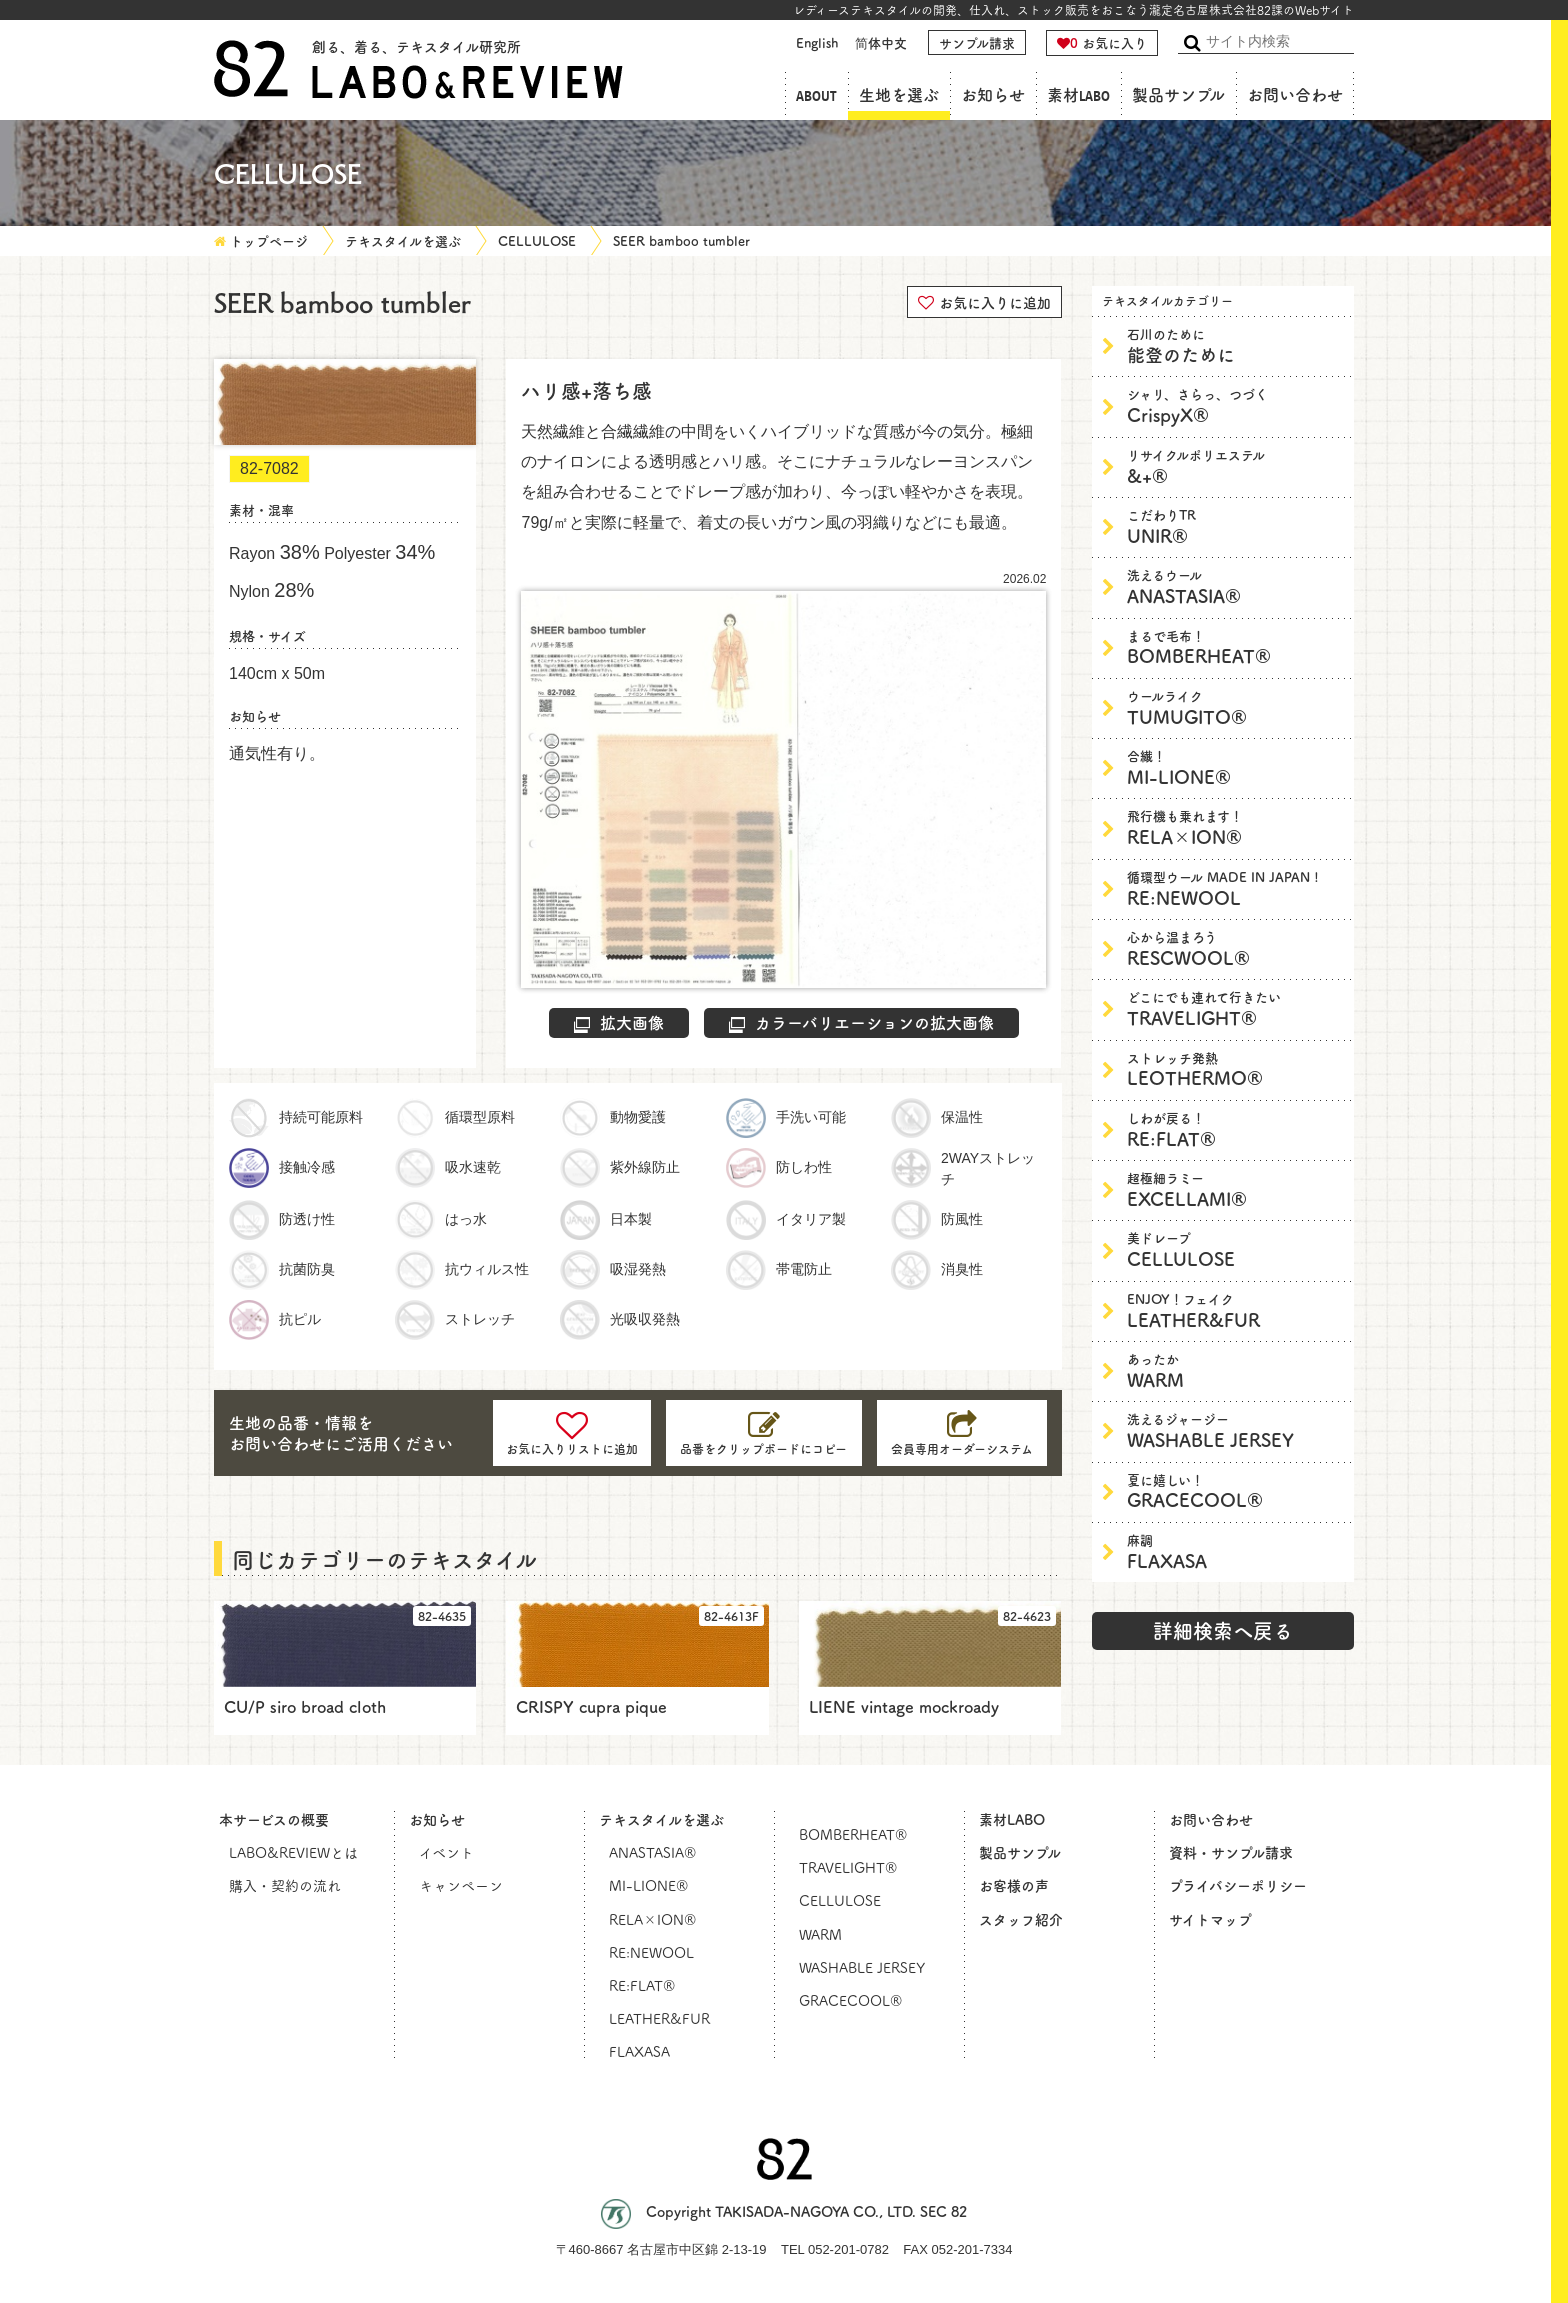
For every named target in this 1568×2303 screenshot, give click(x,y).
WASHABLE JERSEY (1236, 1430)
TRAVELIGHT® (1236, 1008)
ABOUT (816, 95)
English (817, 42)
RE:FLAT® (1236, 1129)
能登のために (1236, 345)
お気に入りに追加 (984, 301)
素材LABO (1078, 95)
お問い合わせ (1295, 95)
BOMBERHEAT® (1236, 647)
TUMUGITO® (1236, 707)
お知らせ (993, 95)
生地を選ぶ (899, 95)
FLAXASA (1236, 1551)
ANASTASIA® (1236, 586)
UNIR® (1236, 526)
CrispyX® (1236, 405)
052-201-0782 (848, 2249)
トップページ (269, 240)
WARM (1236, 1370)
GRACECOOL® (1236, 1491)
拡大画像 (619, 1022)
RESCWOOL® (1236, 948)
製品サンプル (1178, 95)
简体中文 (881, 42)
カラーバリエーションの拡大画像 (861, 1022)
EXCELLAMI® (1236, 1189)
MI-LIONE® (1236, 767)
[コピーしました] (764, 1433)
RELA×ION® (1236, 827)
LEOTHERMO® (1236, 1069)
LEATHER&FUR (1236, 1310)
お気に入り (1102, 42)
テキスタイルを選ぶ (403, 240)
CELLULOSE (537, 240)
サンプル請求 (977, 42)
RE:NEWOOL (1236, 888)
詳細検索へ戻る (1223, 1630)
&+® (1236, 466)
